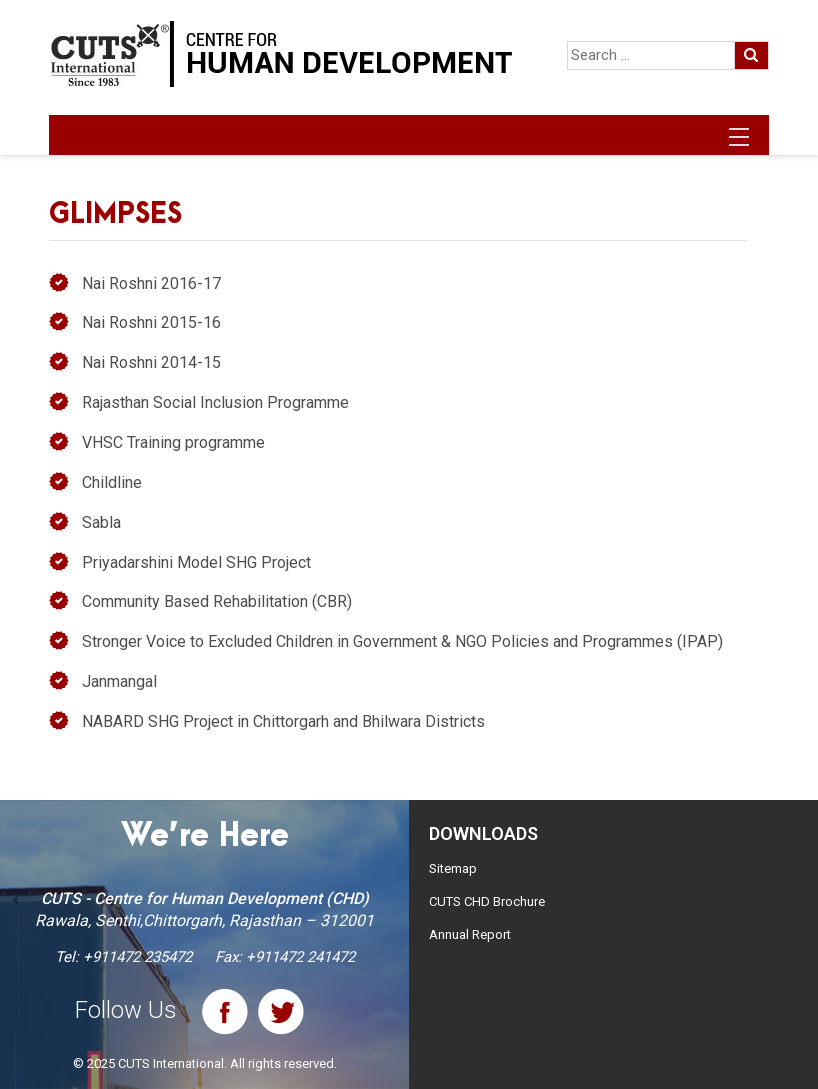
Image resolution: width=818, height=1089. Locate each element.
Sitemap (453, 868)
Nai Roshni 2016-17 (151, 283)
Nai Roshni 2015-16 (151, 322)
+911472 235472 (137, 957)
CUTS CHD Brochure (487, 901)
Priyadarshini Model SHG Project (196, 562)
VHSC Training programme (173, 442)
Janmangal (119, 681)
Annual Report (470, 934)
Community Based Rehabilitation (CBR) (217, 601)
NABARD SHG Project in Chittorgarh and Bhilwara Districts (283, 721)
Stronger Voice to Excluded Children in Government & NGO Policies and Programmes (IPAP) (402, 641)
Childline (112, 482)
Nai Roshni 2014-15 (151, 362)
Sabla (101, 522)
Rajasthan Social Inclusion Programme (215, 402)
